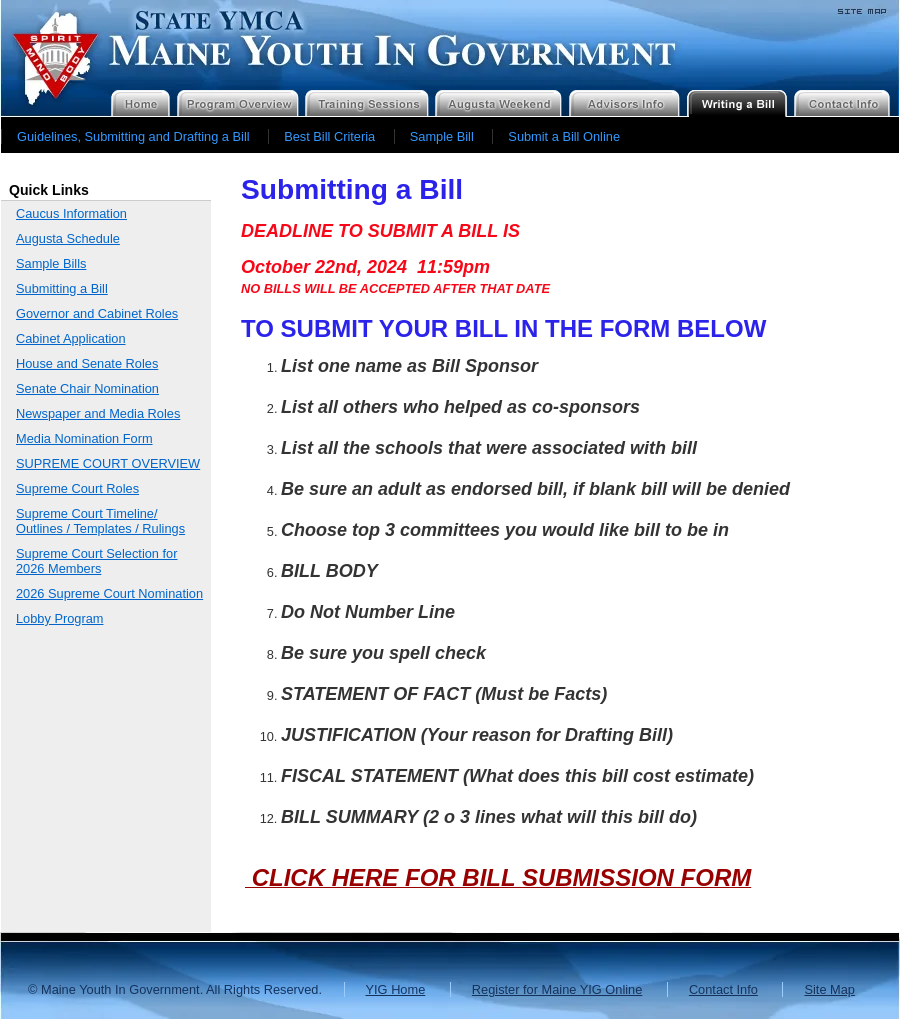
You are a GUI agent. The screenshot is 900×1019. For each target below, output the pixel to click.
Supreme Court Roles (77, 488)
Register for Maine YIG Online (557, 989)
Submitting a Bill (62, 288)
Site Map (829, 989)
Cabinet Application (71, 338)
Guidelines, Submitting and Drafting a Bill (133, 136)
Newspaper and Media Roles (98, 413)
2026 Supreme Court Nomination (109, 593)
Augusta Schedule (68, 238)
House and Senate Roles (87, 363)
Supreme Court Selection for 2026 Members (96, 561)
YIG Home (396, 989)
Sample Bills (51, 263)
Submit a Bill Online (564, 136)
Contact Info (723, 989)
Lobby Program (60, 618)
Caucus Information (71, 213)
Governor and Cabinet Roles (97, 313)
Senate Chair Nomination (87, 388)
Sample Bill (442, 136)
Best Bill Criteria (329, 136)
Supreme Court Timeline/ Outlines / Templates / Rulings (100, 521)
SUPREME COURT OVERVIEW (108, 463)
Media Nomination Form (84, 438)
